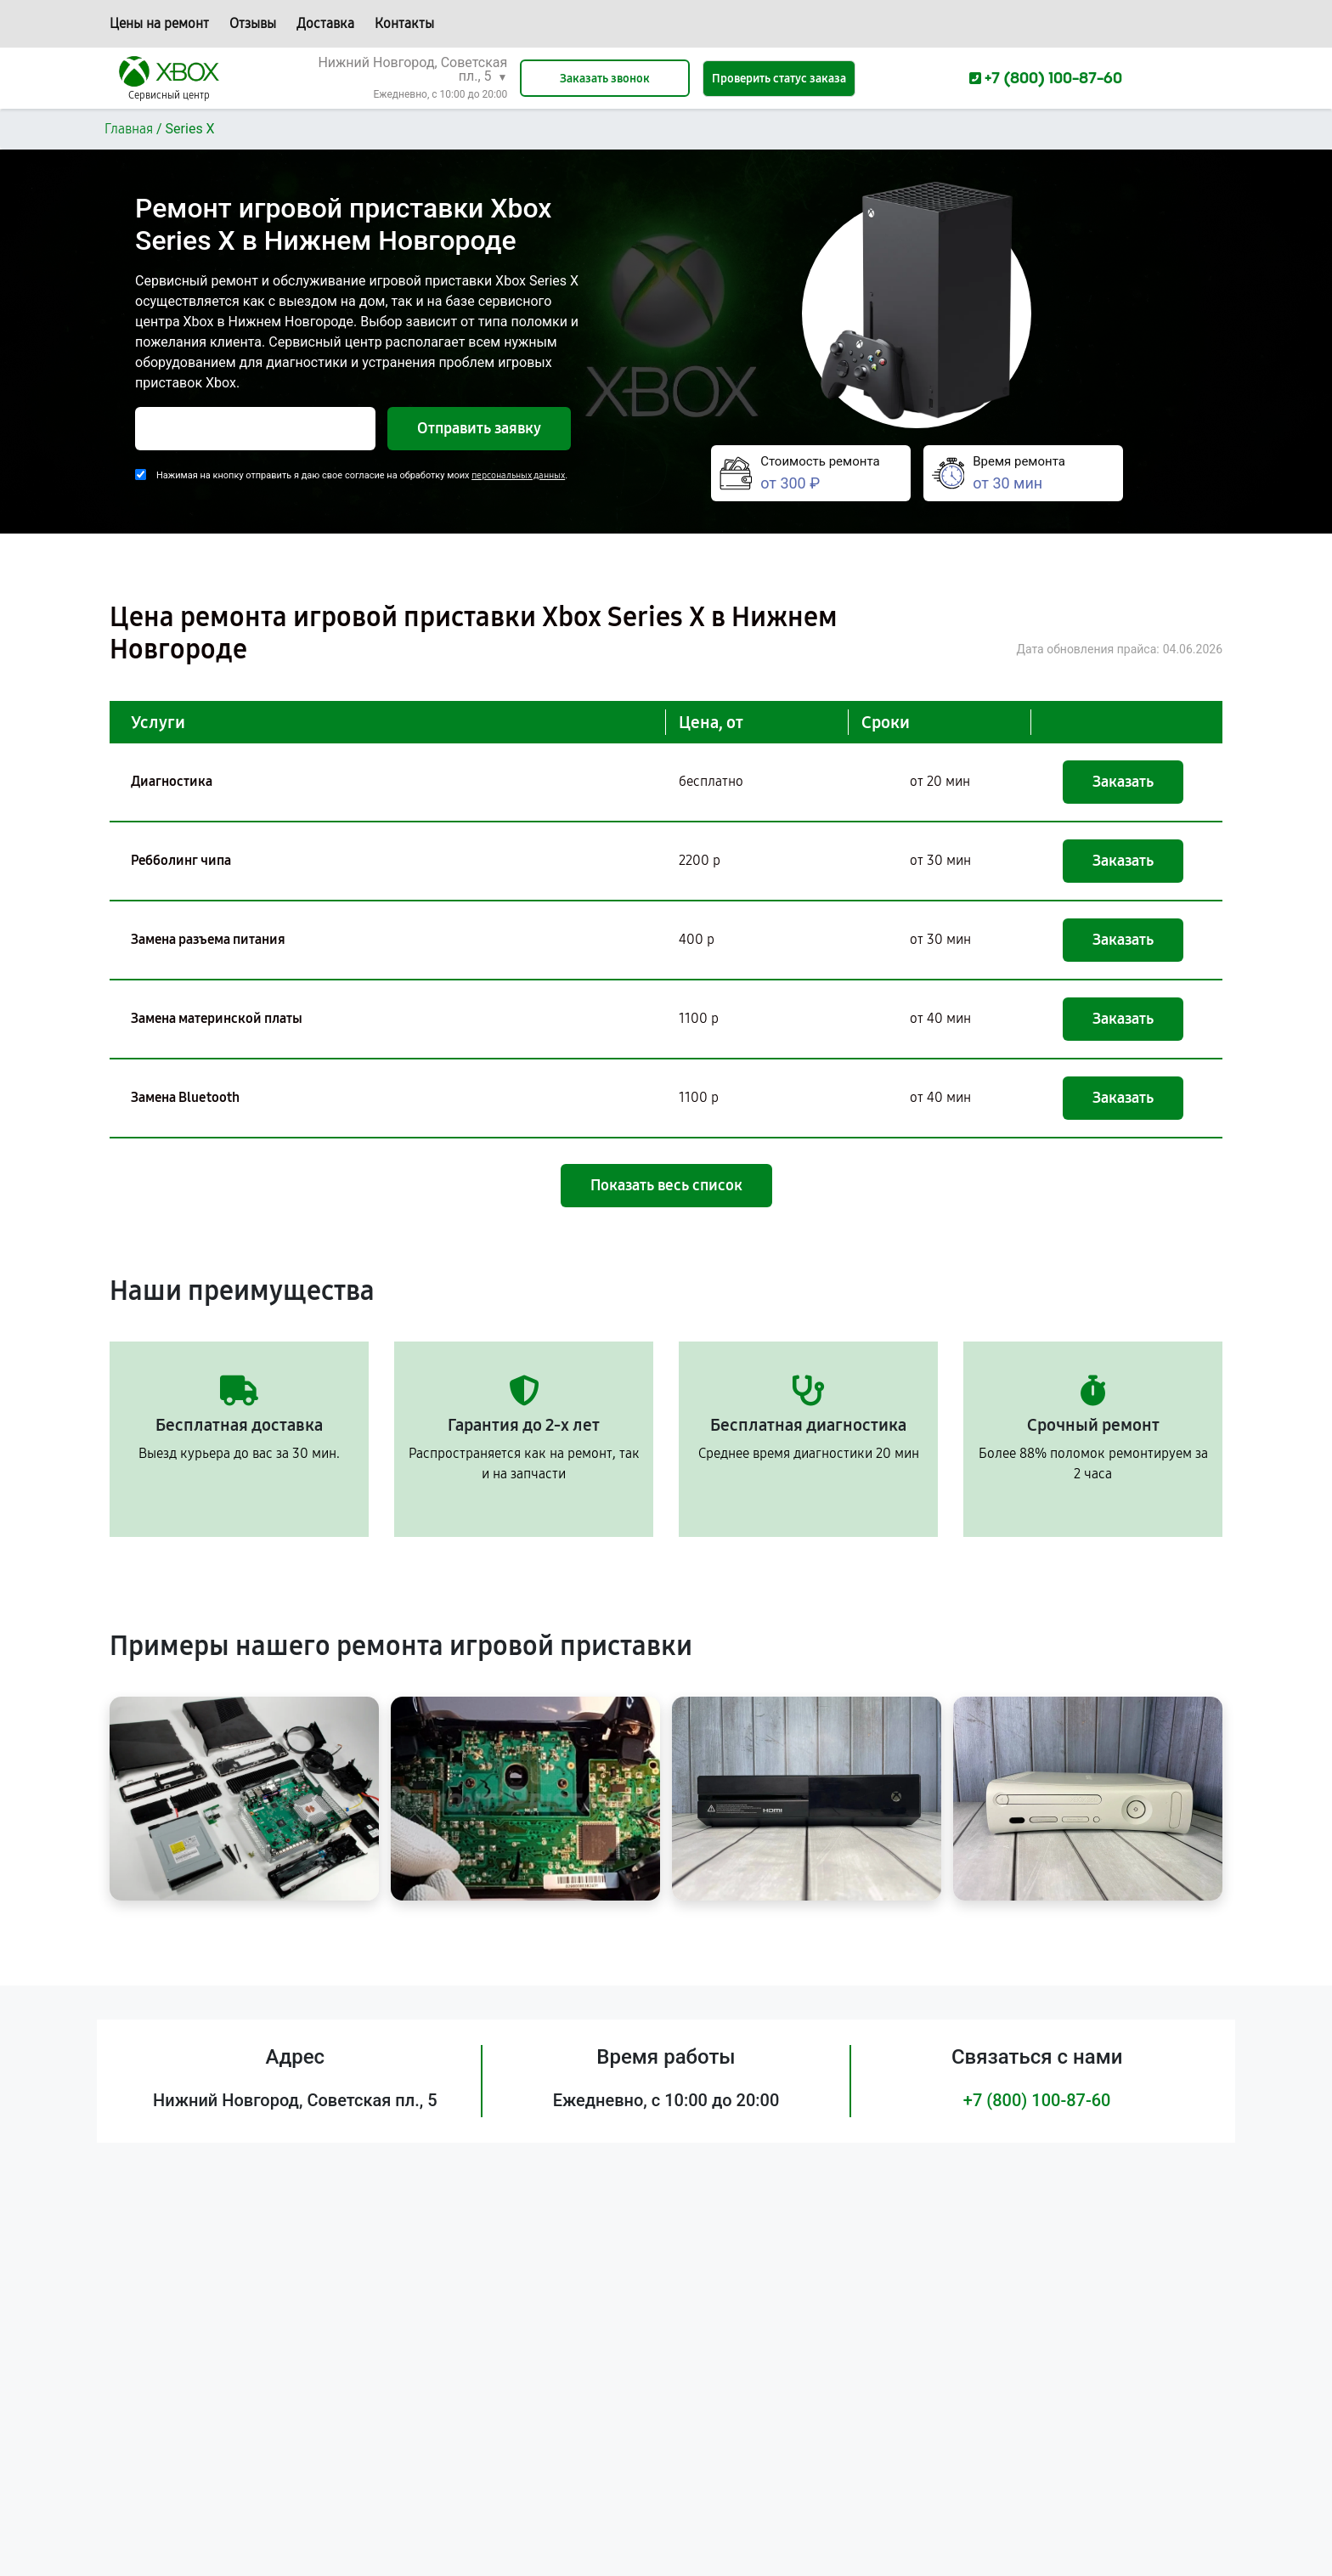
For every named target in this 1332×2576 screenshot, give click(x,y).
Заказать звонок (605, 78)
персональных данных (518, 475)
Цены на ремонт (159, 23)
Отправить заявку (479, 428)
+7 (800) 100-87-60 (1037, 2100)
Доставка (325, 23)
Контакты (404, 23)
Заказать (1123, 781)
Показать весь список (666, 1185)
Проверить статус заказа (779, 78)
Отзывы (252, 23)
